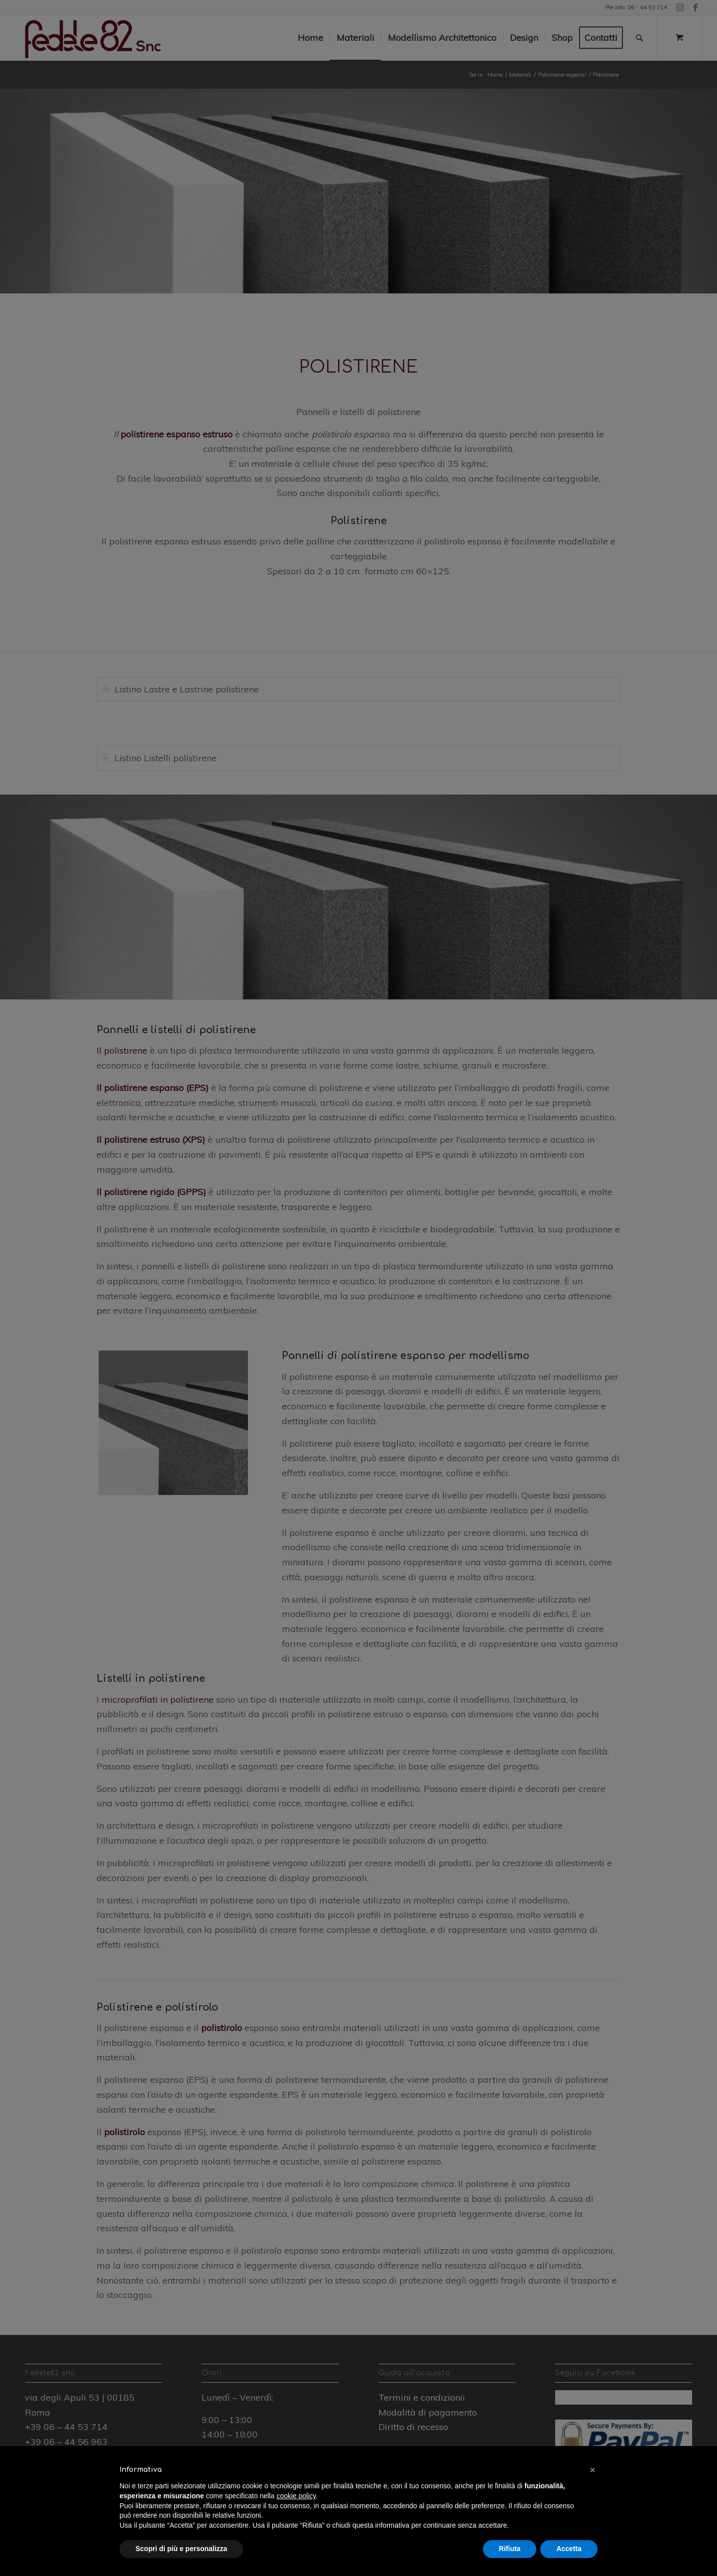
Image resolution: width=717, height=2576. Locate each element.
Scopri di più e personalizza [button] (181, 2549)
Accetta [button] (569, 2549)
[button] (592, 2470)
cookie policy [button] (296, 2496)
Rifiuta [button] (510, 2549)
